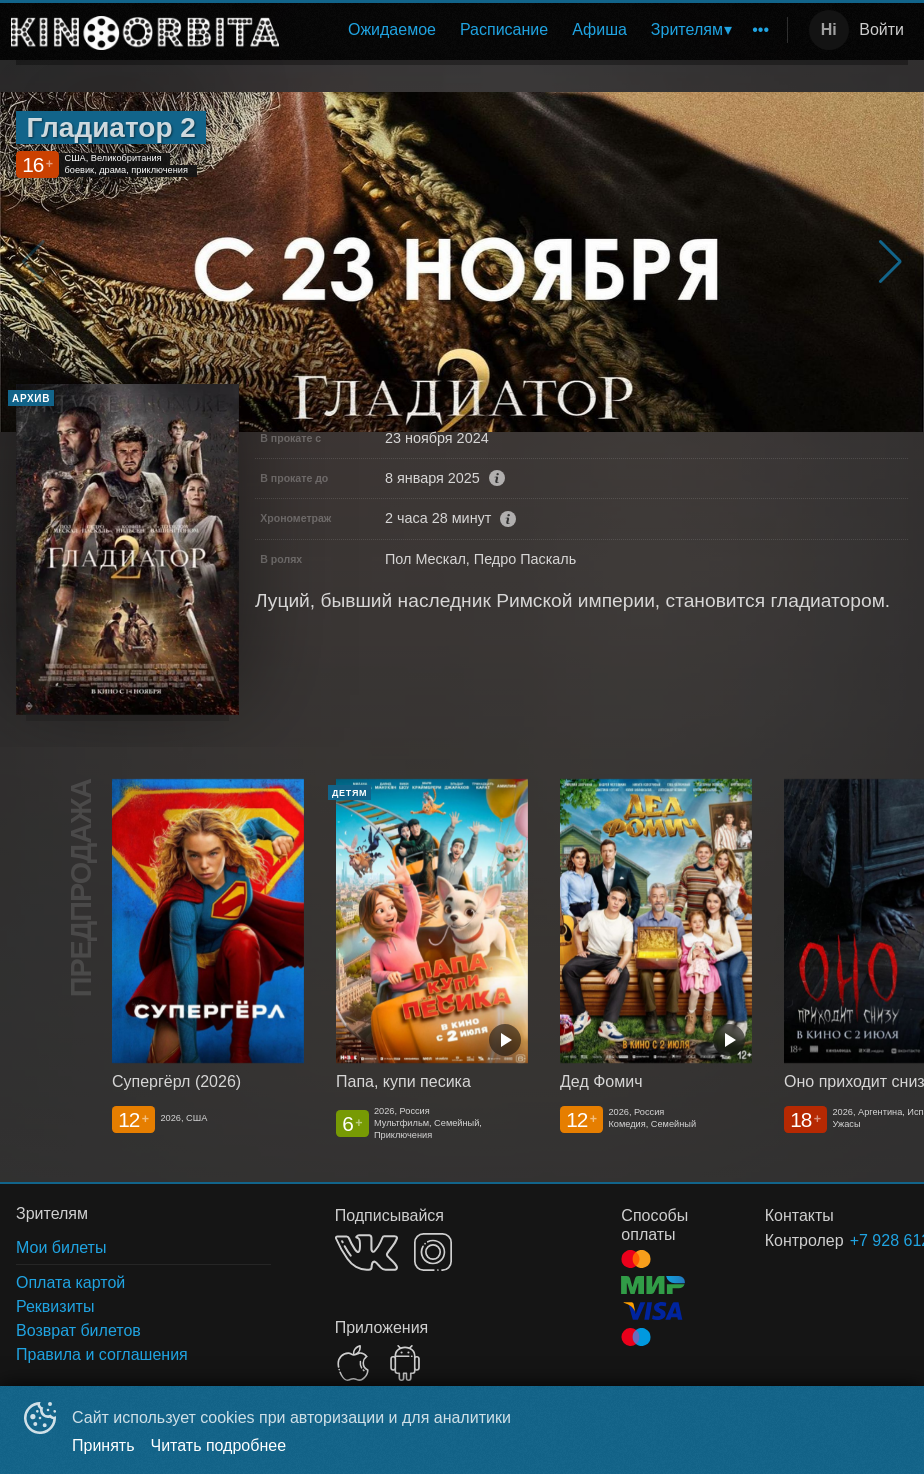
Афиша (599, 29)
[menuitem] (392, 30)
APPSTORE (353, 1363)
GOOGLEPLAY (405, 1363)
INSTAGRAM (433, 1252)
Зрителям (687, 29)
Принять (103, 1445)
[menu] (537, 30)
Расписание (504, 29)
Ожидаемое (392, 29)
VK (366, 1252)
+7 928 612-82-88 (855, 1240)
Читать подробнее (219, 1445)
